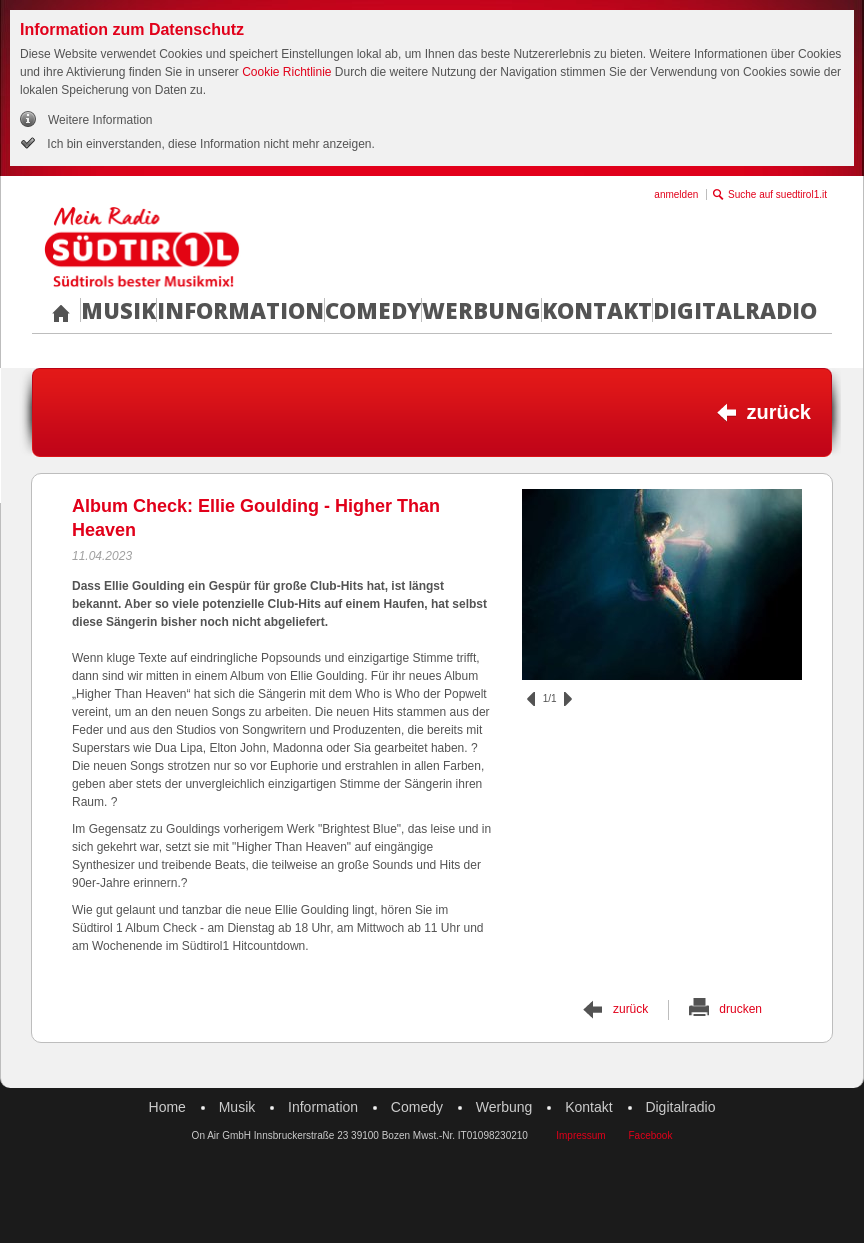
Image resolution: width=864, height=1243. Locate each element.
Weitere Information (100, 120)
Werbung (481, 310)
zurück (779, 412)
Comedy (373, 310)
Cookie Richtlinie (286, 72)
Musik (118, 310)
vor (568, 699)
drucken (740, 1009)
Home (167, 1107)
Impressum (580, 1135)
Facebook (650, 1135)
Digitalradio (735, 310)
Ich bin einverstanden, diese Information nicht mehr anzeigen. (209, 144)
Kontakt (597, 310)
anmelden (676, 194)
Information (240, 310)
